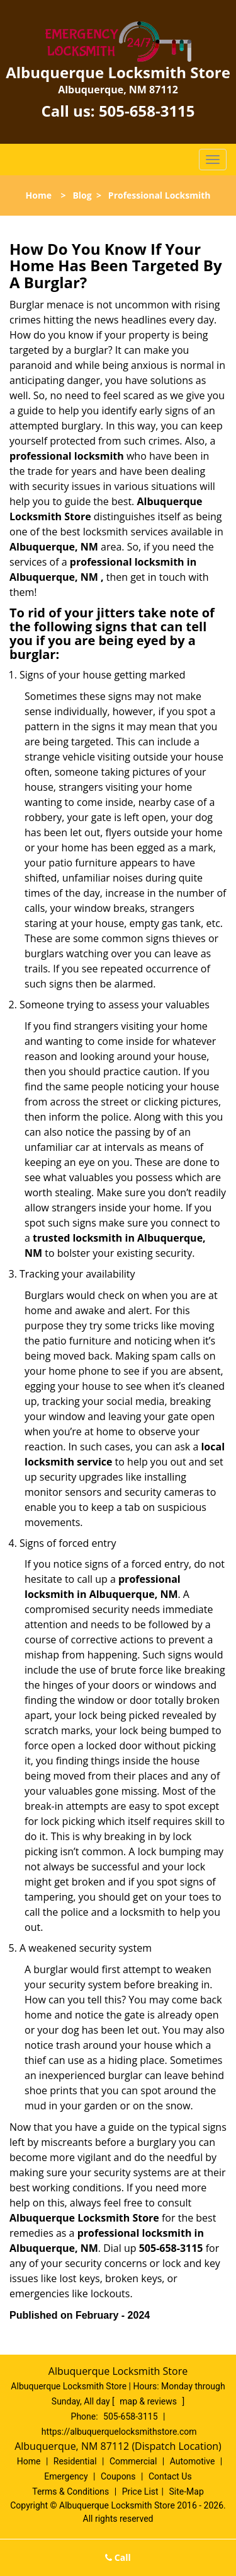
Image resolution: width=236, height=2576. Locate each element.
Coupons (118, 2476)
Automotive (192, 2461)
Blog (81, 195)
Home (39, 195)
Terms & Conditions (70, 2491)
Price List (140, 2491)
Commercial (133, 2461)
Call (118, 2557)
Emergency (65, 2476)
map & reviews (149, 2401)
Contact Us (170, 2476)
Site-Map (186, 2491)
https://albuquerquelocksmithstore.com (119, 2432)
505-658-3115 (147, 110)
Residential (75, 2461)
